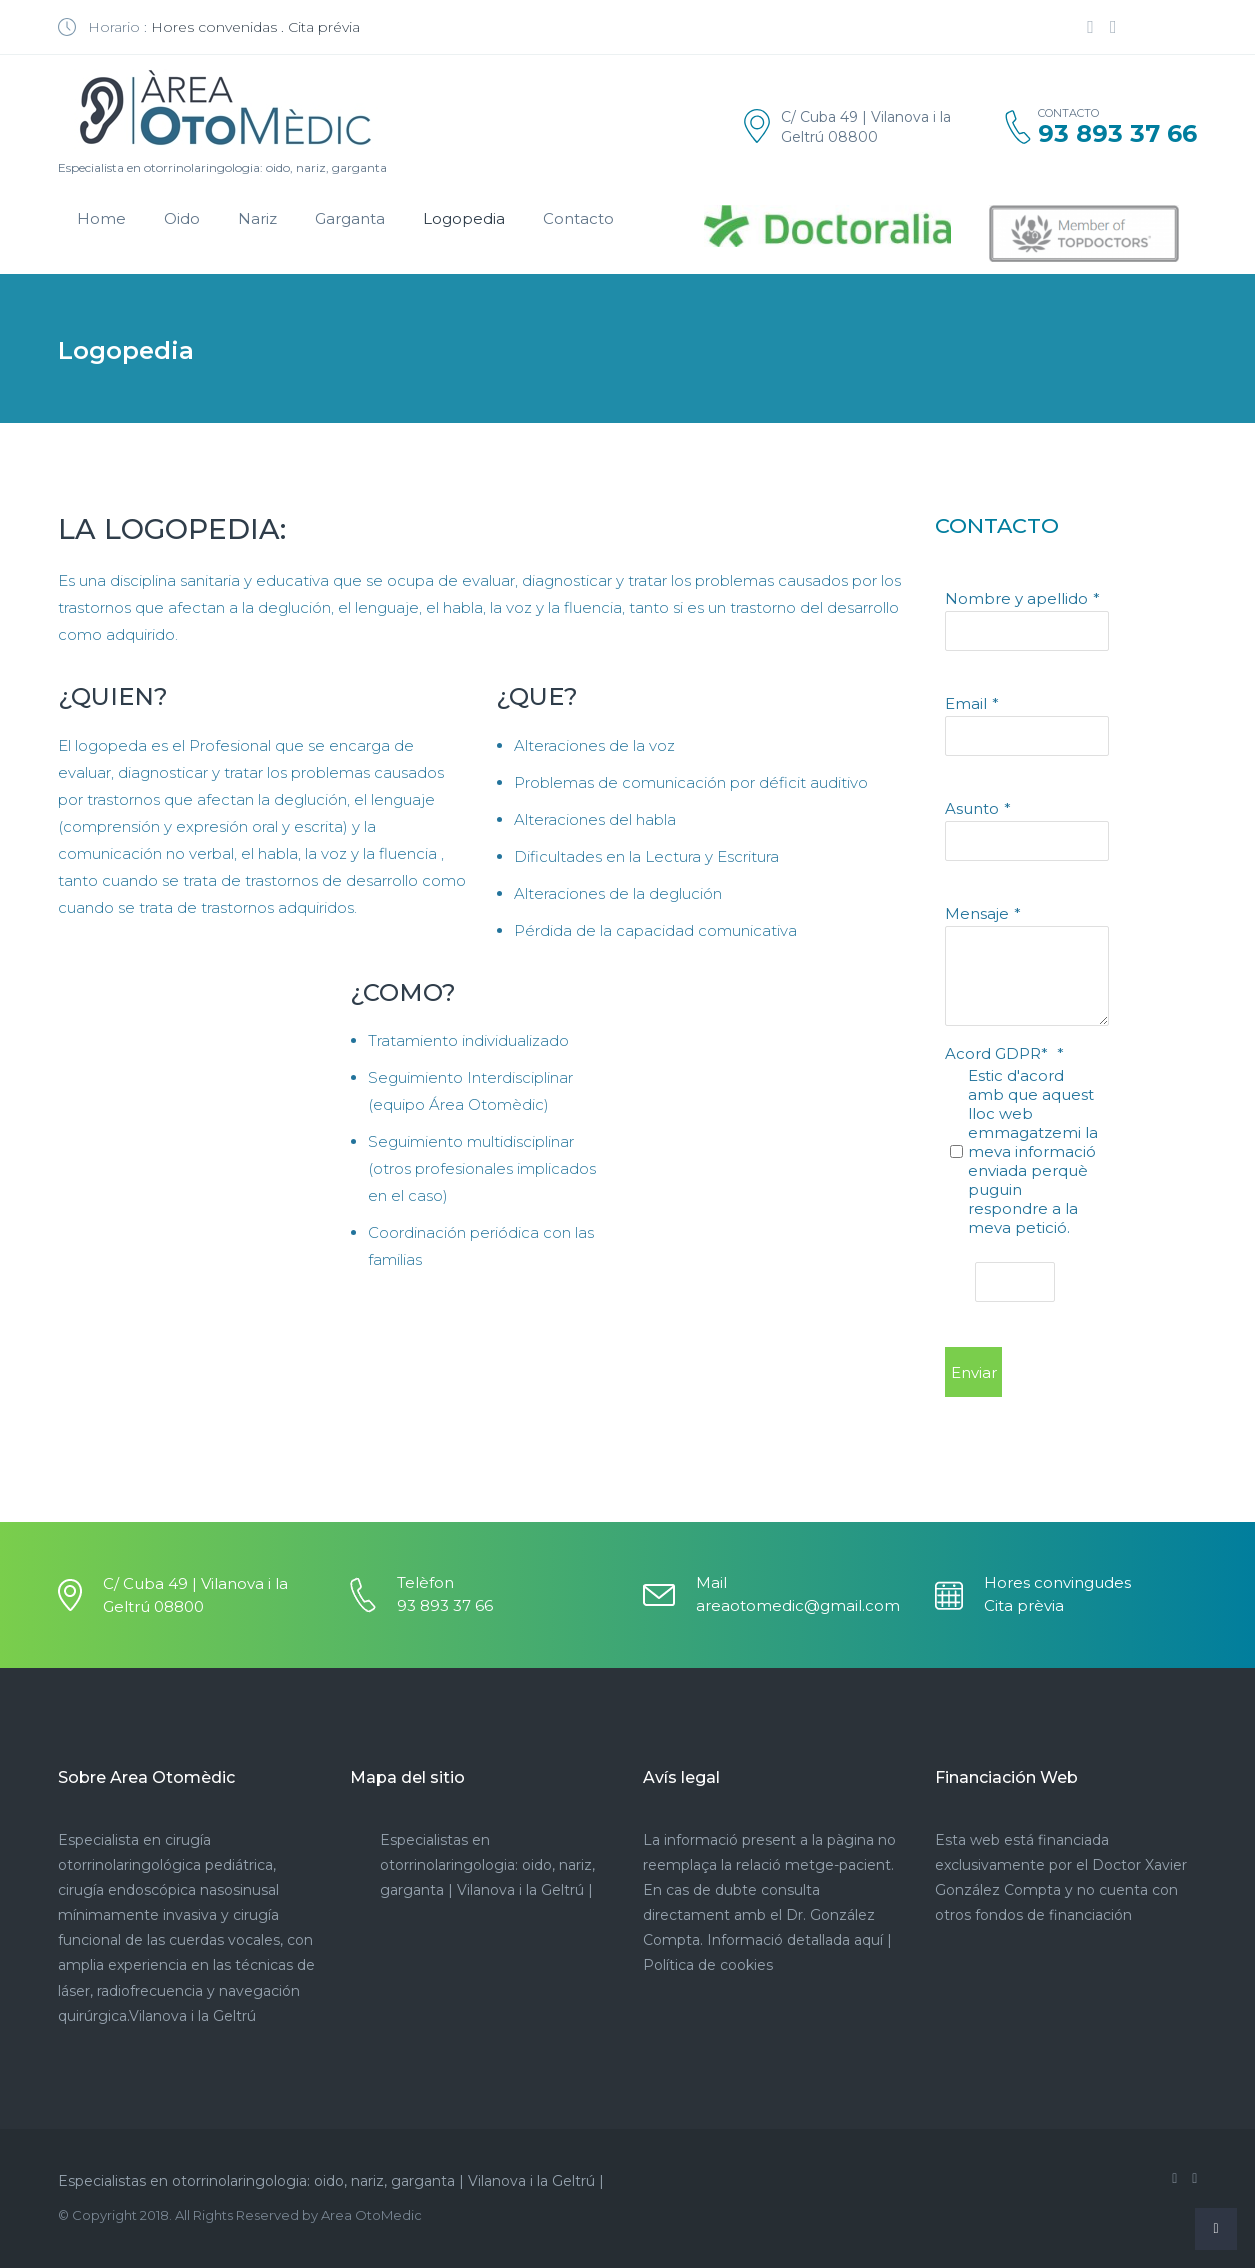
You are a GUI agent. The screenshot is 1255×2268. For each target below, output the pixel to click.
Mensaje (977, 913)
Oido (182, 218)
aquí (868, 1940)
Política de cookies (708, 1965)
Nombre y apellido (1016, 598)
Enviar (974, 1372)
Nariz (257, 218)
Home (101, 218)
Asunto (972, 808)
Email (966, 703)
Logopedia (464, 218)
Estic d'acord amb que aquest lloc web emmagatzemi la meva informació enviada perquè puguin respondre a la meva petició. (1033, 1151)
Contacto (578, 218)
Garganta (350, 218)
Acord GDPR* (998, 1053)
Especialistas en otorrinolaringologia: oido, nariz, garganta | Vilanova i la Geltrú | (487, 1865)
